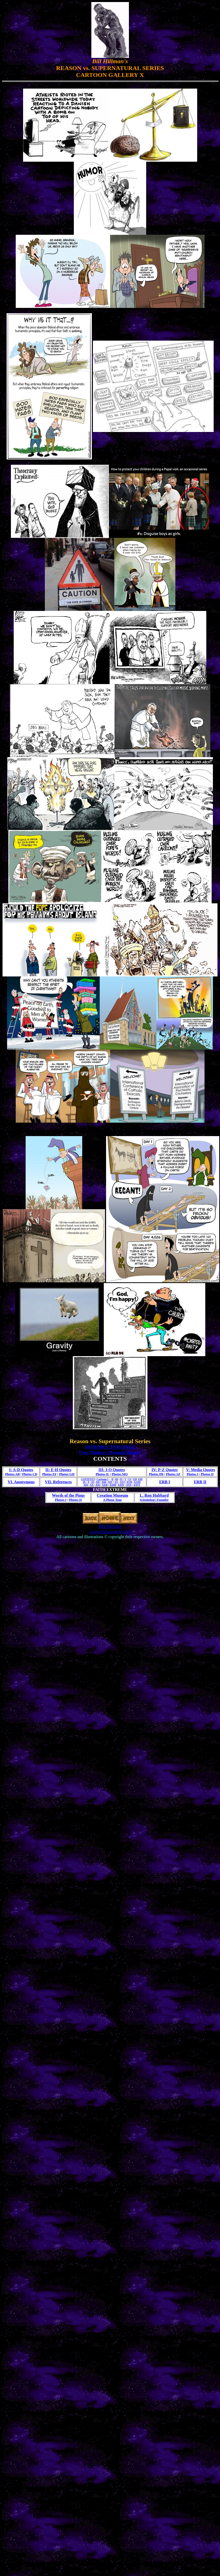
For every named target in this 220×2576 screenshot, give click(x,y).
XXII (105, 1484)
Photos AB (12, 1474)
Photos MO (120, 1474)
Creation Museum (112, 1495)
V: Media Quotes (200, 1470)
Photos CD (29, 1474)
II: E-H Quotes (58, 1470)
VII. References (58, 1482)
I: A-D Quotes (21, 1470)
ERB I (164, 1482)
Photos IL (102, 1474)
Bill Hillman (110, 1526)
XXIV (121, 1484)
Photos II (207, 1474)
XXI (97, 1484)
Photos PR (156, 1474)
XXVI (136, 1484)
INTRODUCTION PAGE (110, 1447)
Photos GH (66, 1474)
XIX (85, 1484)
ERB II (200, 1482)
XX (91, 1484)
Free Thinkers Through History (110, 1452)
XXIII (112, 1484)
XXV (128, 1484)
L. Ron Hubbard (154, 1495)
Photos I (192, 1474)
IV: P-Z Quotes (164, 1470)
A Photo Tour (112, 1500)
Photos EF (49, 1474)
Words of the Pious (68, 1495)
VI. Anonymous (21, 1482)
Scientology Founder (154, 1500)
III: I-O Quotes (111, 1470)
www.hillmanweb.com (110, 1531)
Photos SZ (173, 1474)
